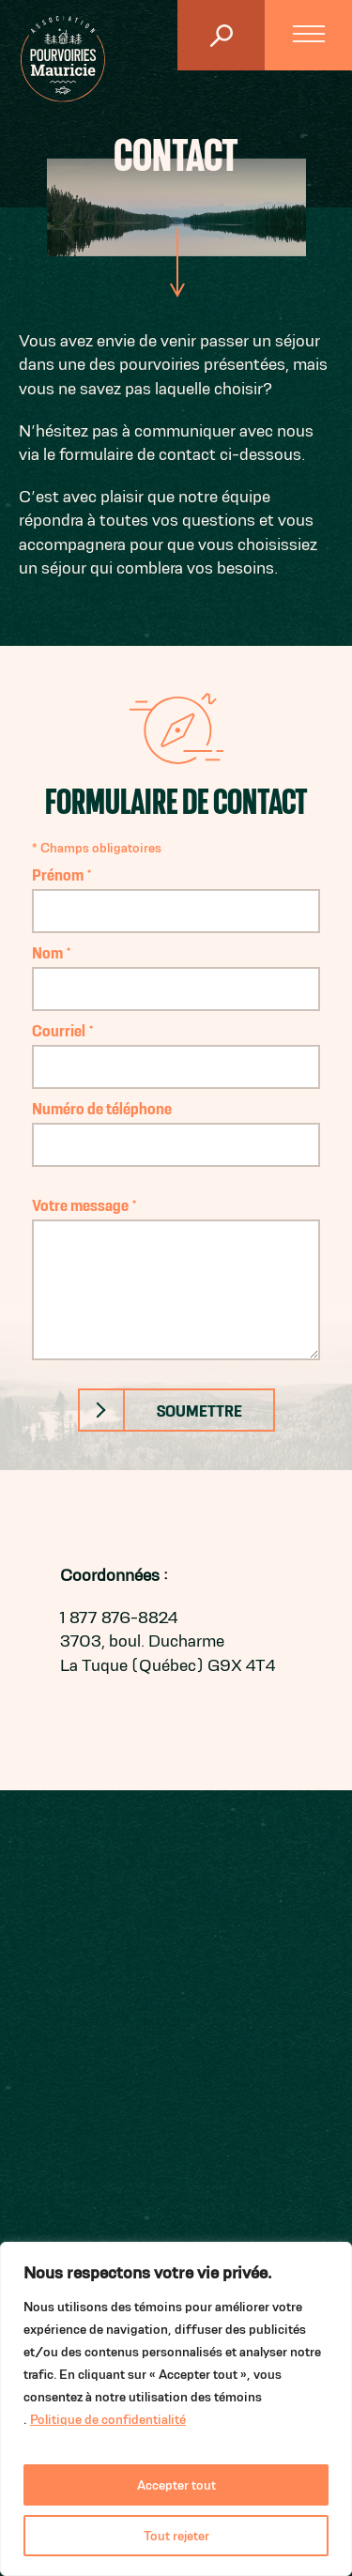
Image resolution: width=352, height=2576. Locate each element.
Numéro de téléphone (176, 1126)
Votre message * (176, 1277)
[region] (176, 2409)
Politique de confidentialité (108, 2419)
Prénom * (176, 892)
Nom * (176, 970)
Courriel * (176, 1048)
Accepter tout (176, 2484)
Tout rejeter (176, 2535)
